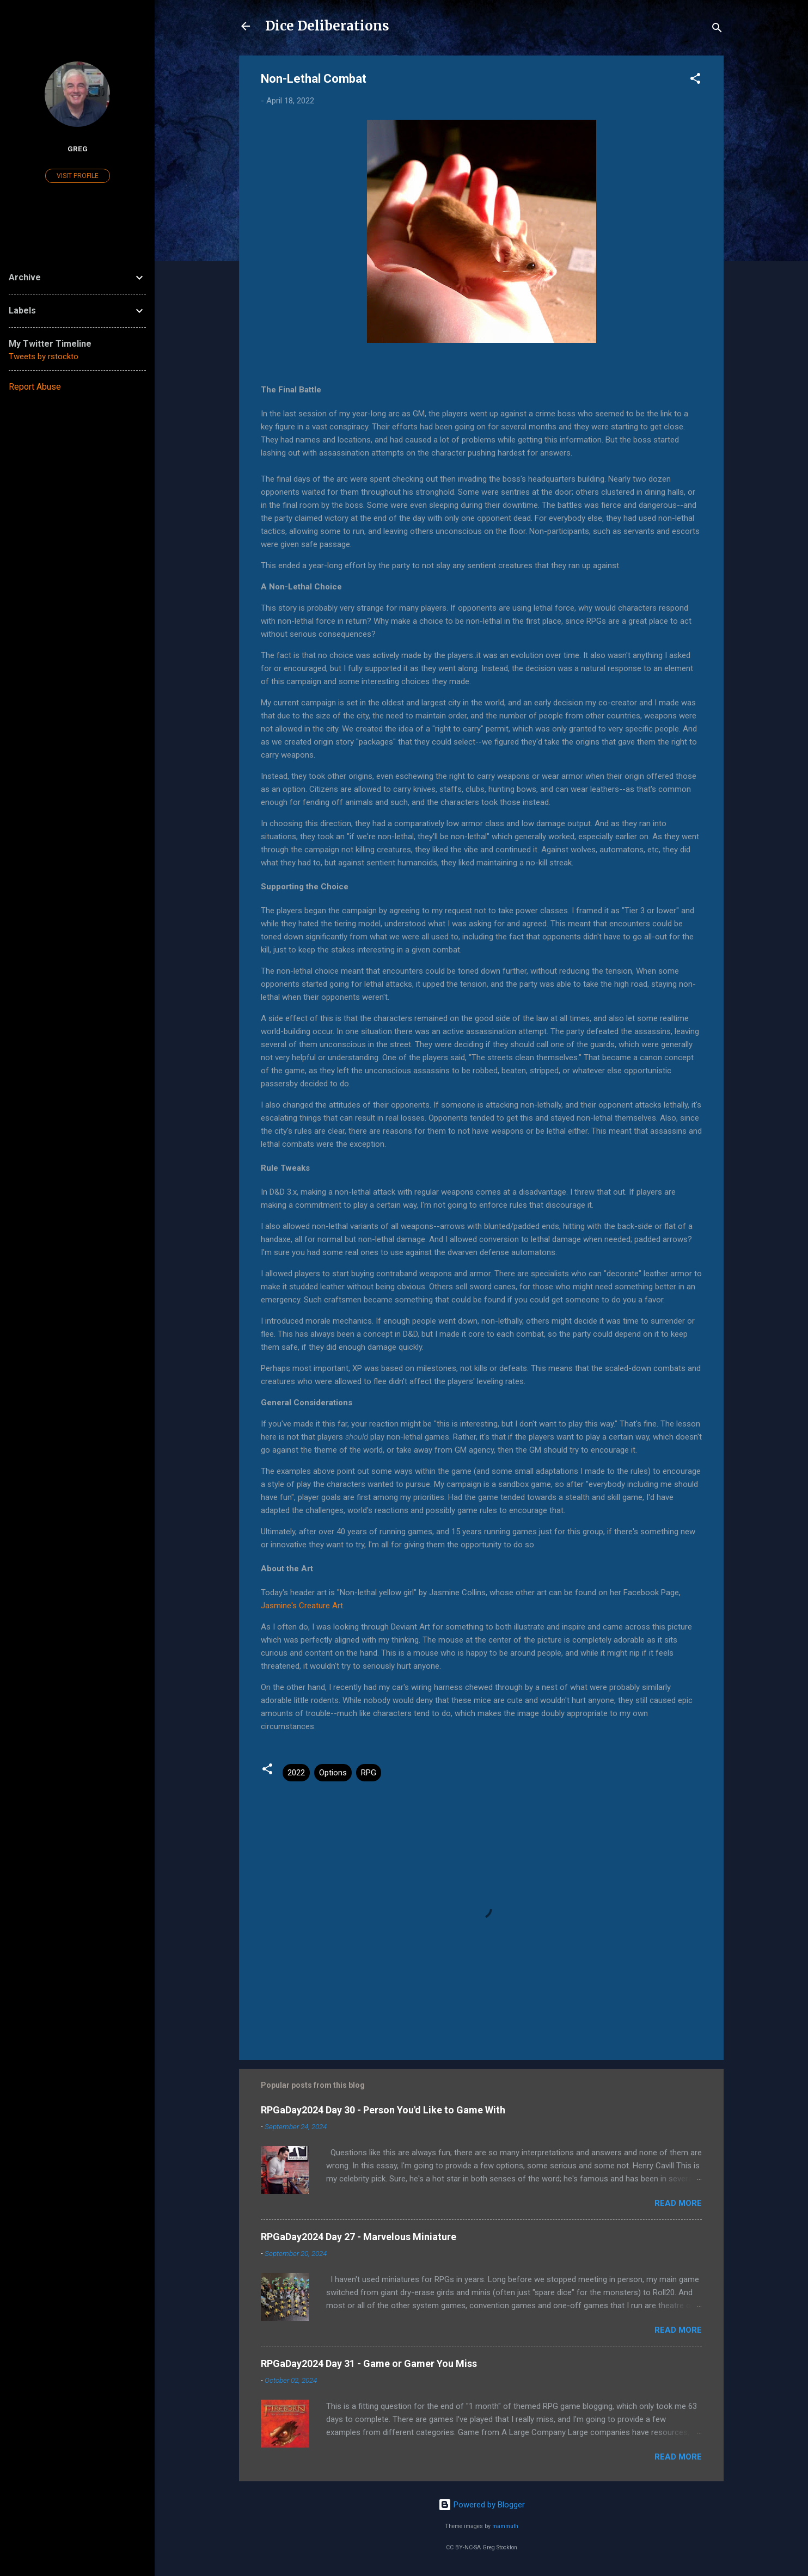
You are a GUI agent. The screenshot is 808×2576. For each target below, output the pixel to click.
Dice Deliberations (327, 25)
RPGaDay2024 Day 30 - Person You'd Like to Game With (383, 2110)
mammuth (505, 2526)
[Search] (717, 29)
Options (333, 1773)
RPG (368, 1773)
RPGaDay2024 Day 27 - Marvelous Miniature (358, 2236)
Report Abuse (35, 387)
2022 (296, 1773)
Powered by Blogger (481, 2505)
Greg (78, 148)
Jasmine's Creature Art (302, 1605)
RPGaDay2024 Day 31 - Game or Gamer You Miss (369, 2363)
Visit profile (78, 176)
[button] (695, 80)
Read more (678, 2203)
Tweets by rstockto (43, 356)
